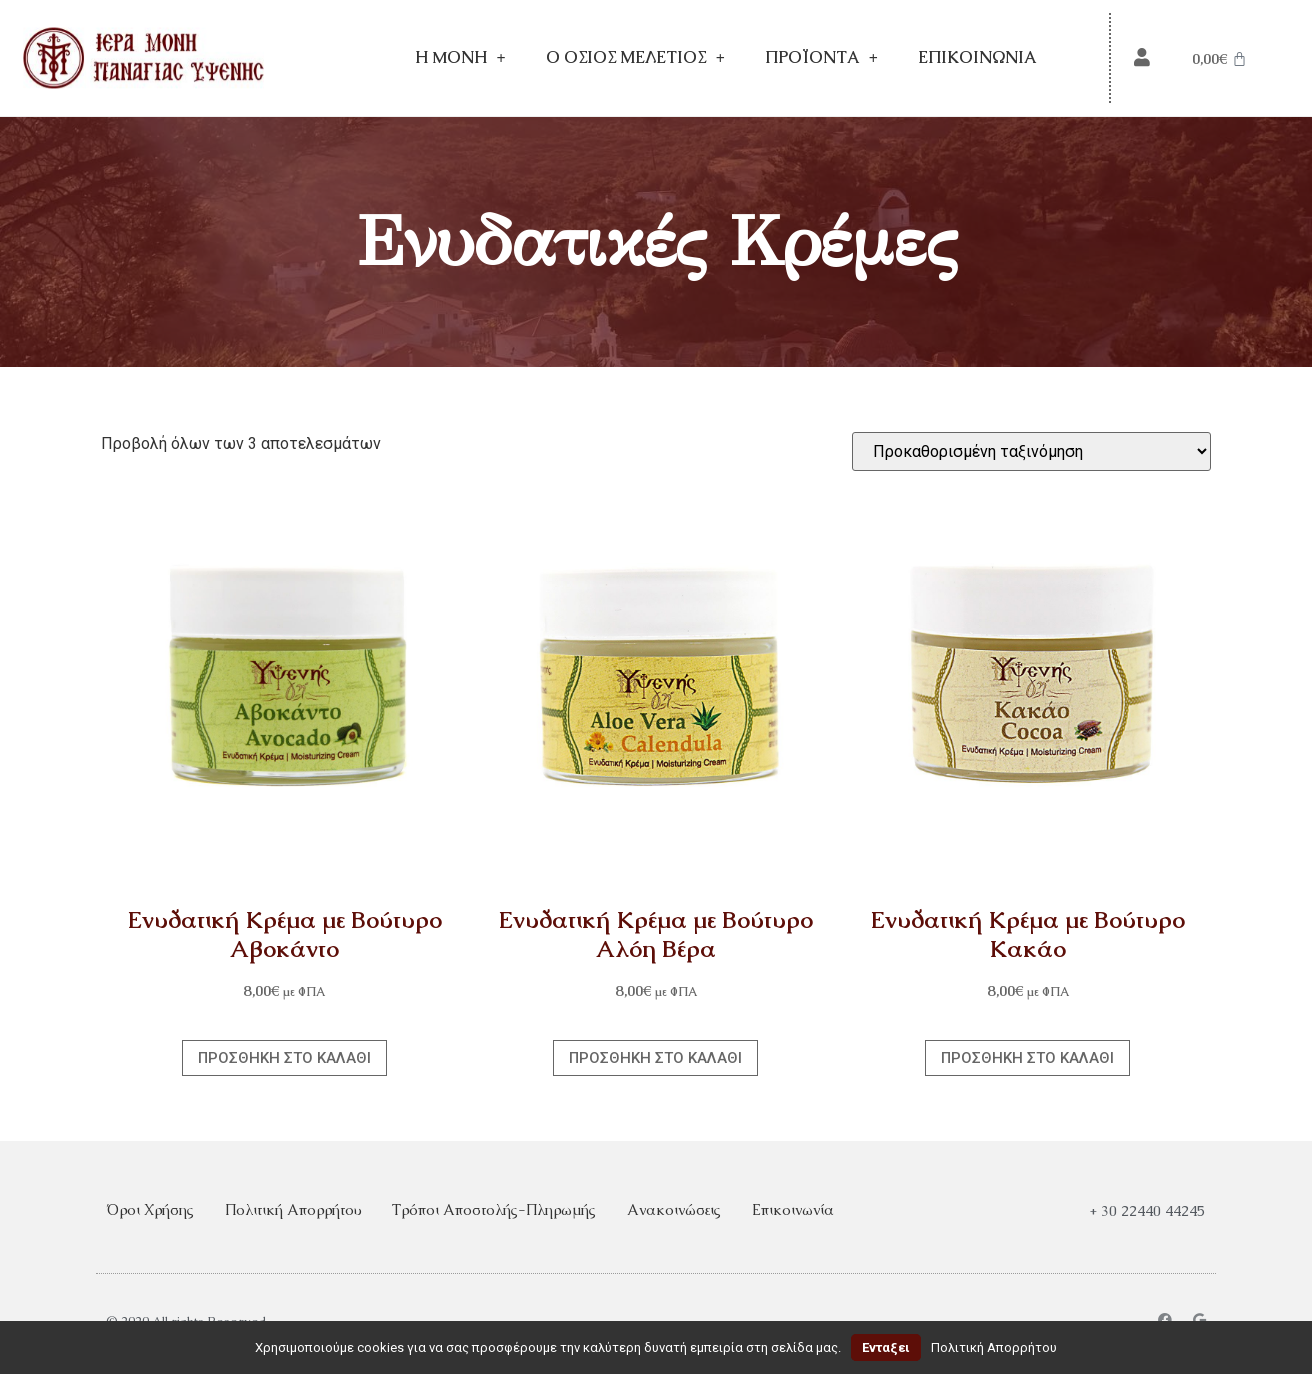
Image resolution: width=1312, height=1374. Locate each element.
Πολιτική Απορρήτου (293, 1209)
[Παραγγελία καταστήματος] (1031, 451)
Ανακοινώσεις (674, 1209)
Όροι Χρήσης (150, 1209)
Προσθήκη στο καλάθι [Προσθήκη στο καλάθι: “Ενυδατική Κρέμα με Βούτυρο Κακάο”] (1027, 1058)
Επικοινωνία (977, 57)
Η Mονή (460, 58)
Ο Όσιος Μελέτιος (635, 58)
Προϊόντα (821, 58)
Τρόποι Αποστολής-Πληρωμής (494, 1209)
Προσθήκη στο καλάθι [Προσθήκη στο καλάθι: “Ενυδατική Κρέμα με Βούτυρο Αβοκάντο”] (284, 1058)
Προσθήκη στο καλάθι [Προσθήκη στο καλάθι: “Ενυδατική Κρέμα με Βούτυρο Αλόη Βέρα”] (655, 1058)
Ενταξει (886, 1347)
